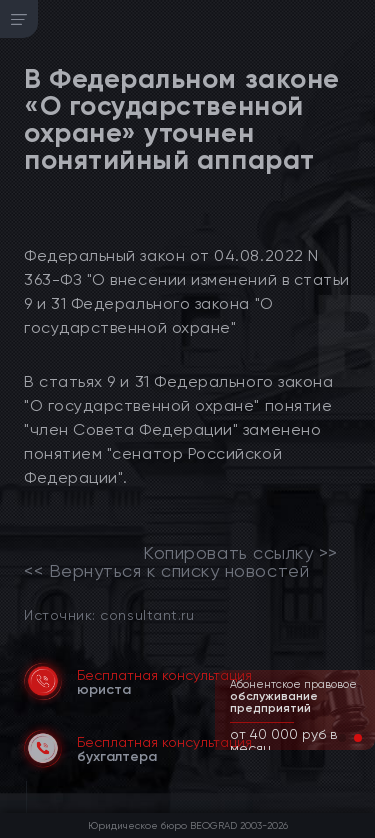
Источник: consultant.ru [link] (109, 614)
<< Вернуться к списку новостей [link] (166, 571)
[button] (342, 738)
